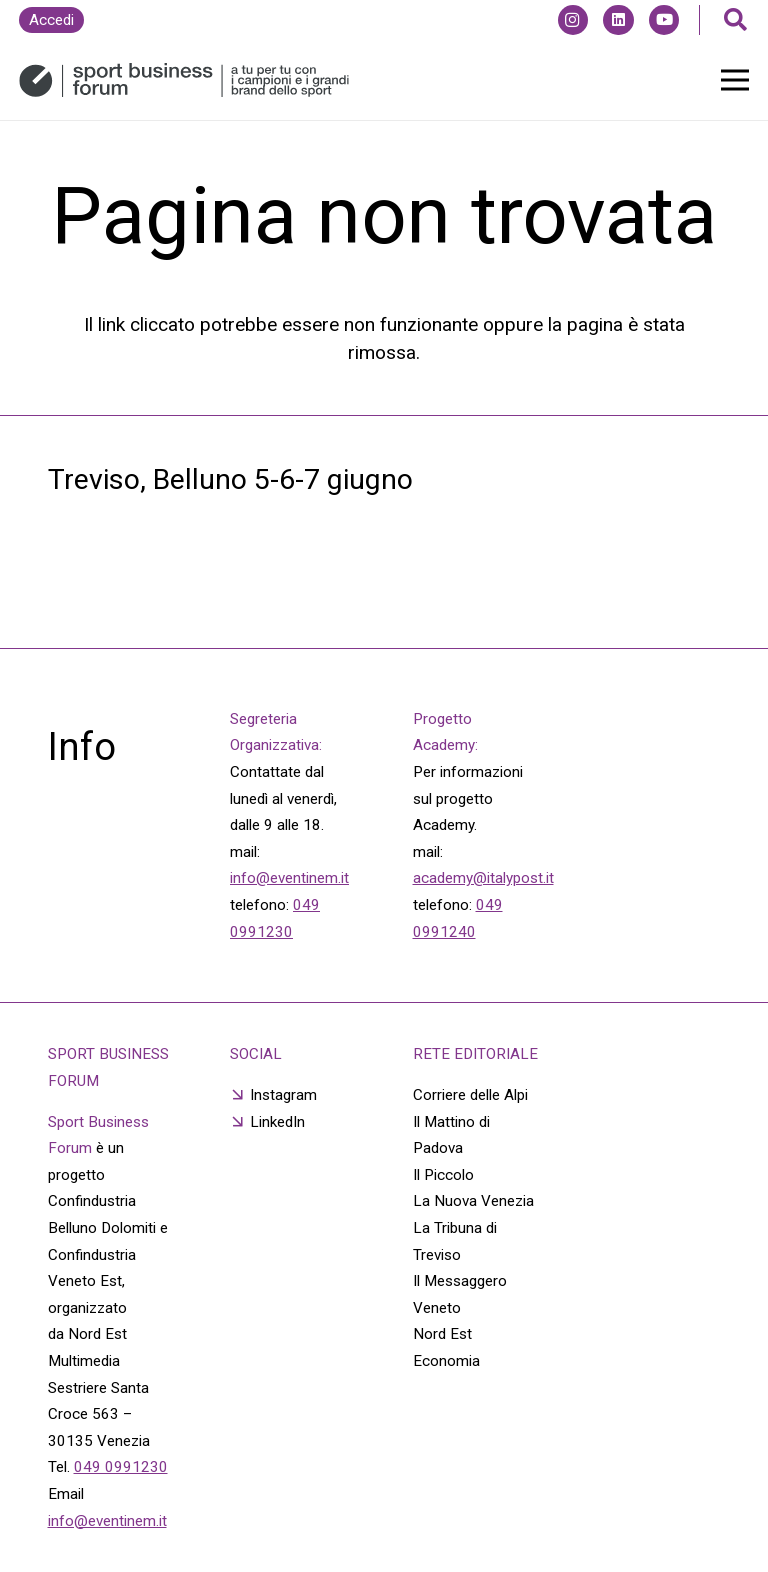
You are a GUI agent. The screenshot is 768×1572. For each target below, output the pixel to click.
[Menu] (735, 80)
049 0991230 (121, 1467)
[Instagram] (573, 20)
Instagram (283, 1095)
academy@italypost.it (483, 878)
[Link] (184, 80)
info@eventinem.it (289, 878)
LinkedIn (277, 1122)
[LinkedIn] (618, 20)
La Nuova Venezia (473, 1201)
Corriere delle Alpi (470, 1095)
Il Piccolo (443, 1175)
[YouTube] (664, 20)
